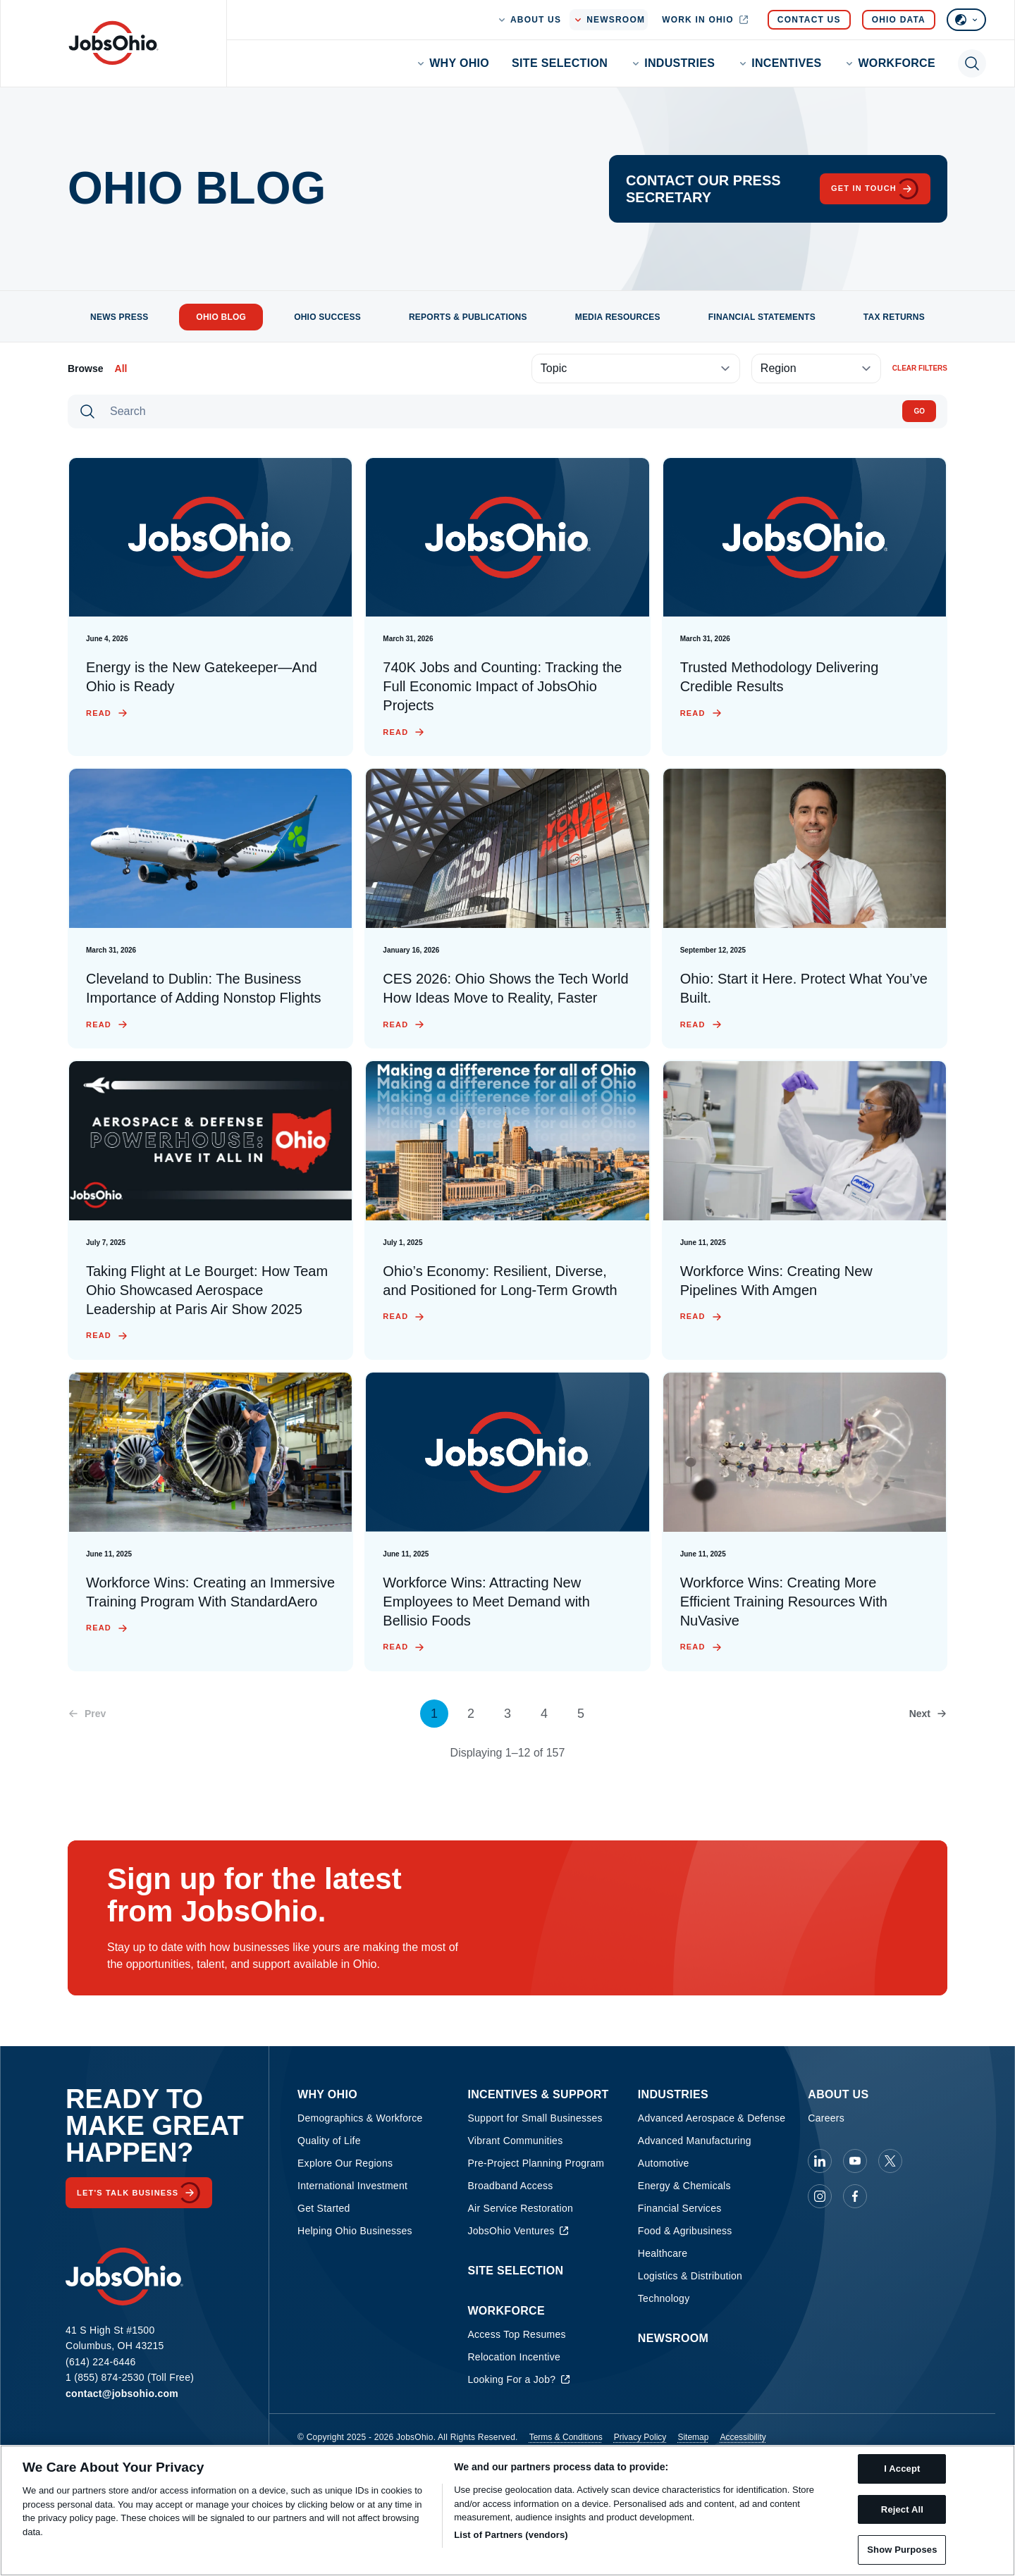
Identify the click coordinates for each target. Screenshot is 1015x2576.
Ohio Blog (221, 317)
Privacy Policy (640, 2437)
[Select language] (966, 19)
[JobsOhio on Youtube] (855, 2161)
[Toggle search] (972, 63)
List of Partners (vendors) (511, 2534)
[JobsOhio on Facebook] (855, 2196)
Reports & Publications (468, 317)
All (121, 368)
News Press (119, 317)
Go (919, 411)
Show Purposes (902, 2549)
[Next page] (928, 1714)
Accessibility (742, 2437)
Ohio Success (327, 317)
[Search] (499, 411)
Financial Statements (762, 317)
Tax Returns (894, 317)
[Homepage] (113, 43)
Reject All (902, 2509)
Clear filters (919, 368)
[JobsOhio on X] (890, 2161)
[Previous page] (87, 1714)
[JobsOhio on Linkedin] (820, 2161)
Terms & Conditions (566, 2437)
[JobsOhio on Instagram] (820, 2196)
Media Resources (617, 317)
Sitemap (692, 2437)
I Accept (902, 2468)
